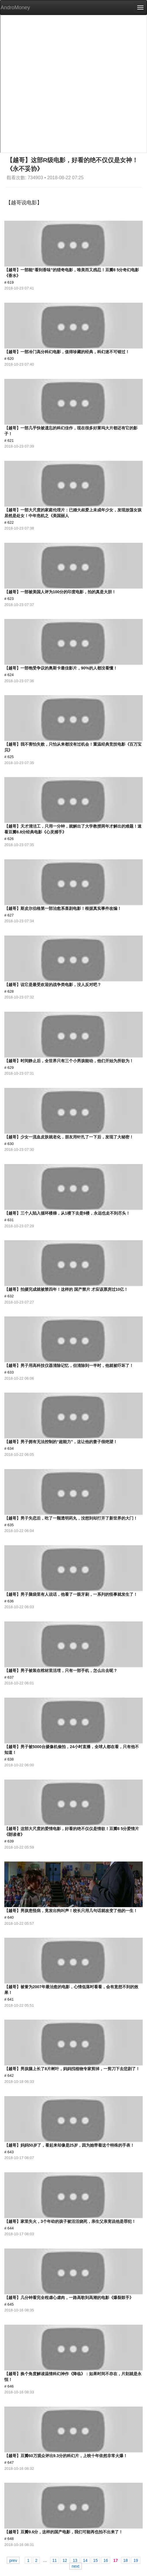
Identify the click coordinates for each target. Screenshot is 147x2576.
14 (85, 2560)
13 (75, 2560)
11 (54, 2560)
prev (13, 2560)
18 (125, 2560)
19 (135, 2560)
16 (105, 2560)
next (75, 2566)
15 (95, 2560)
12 (65, 2560)
